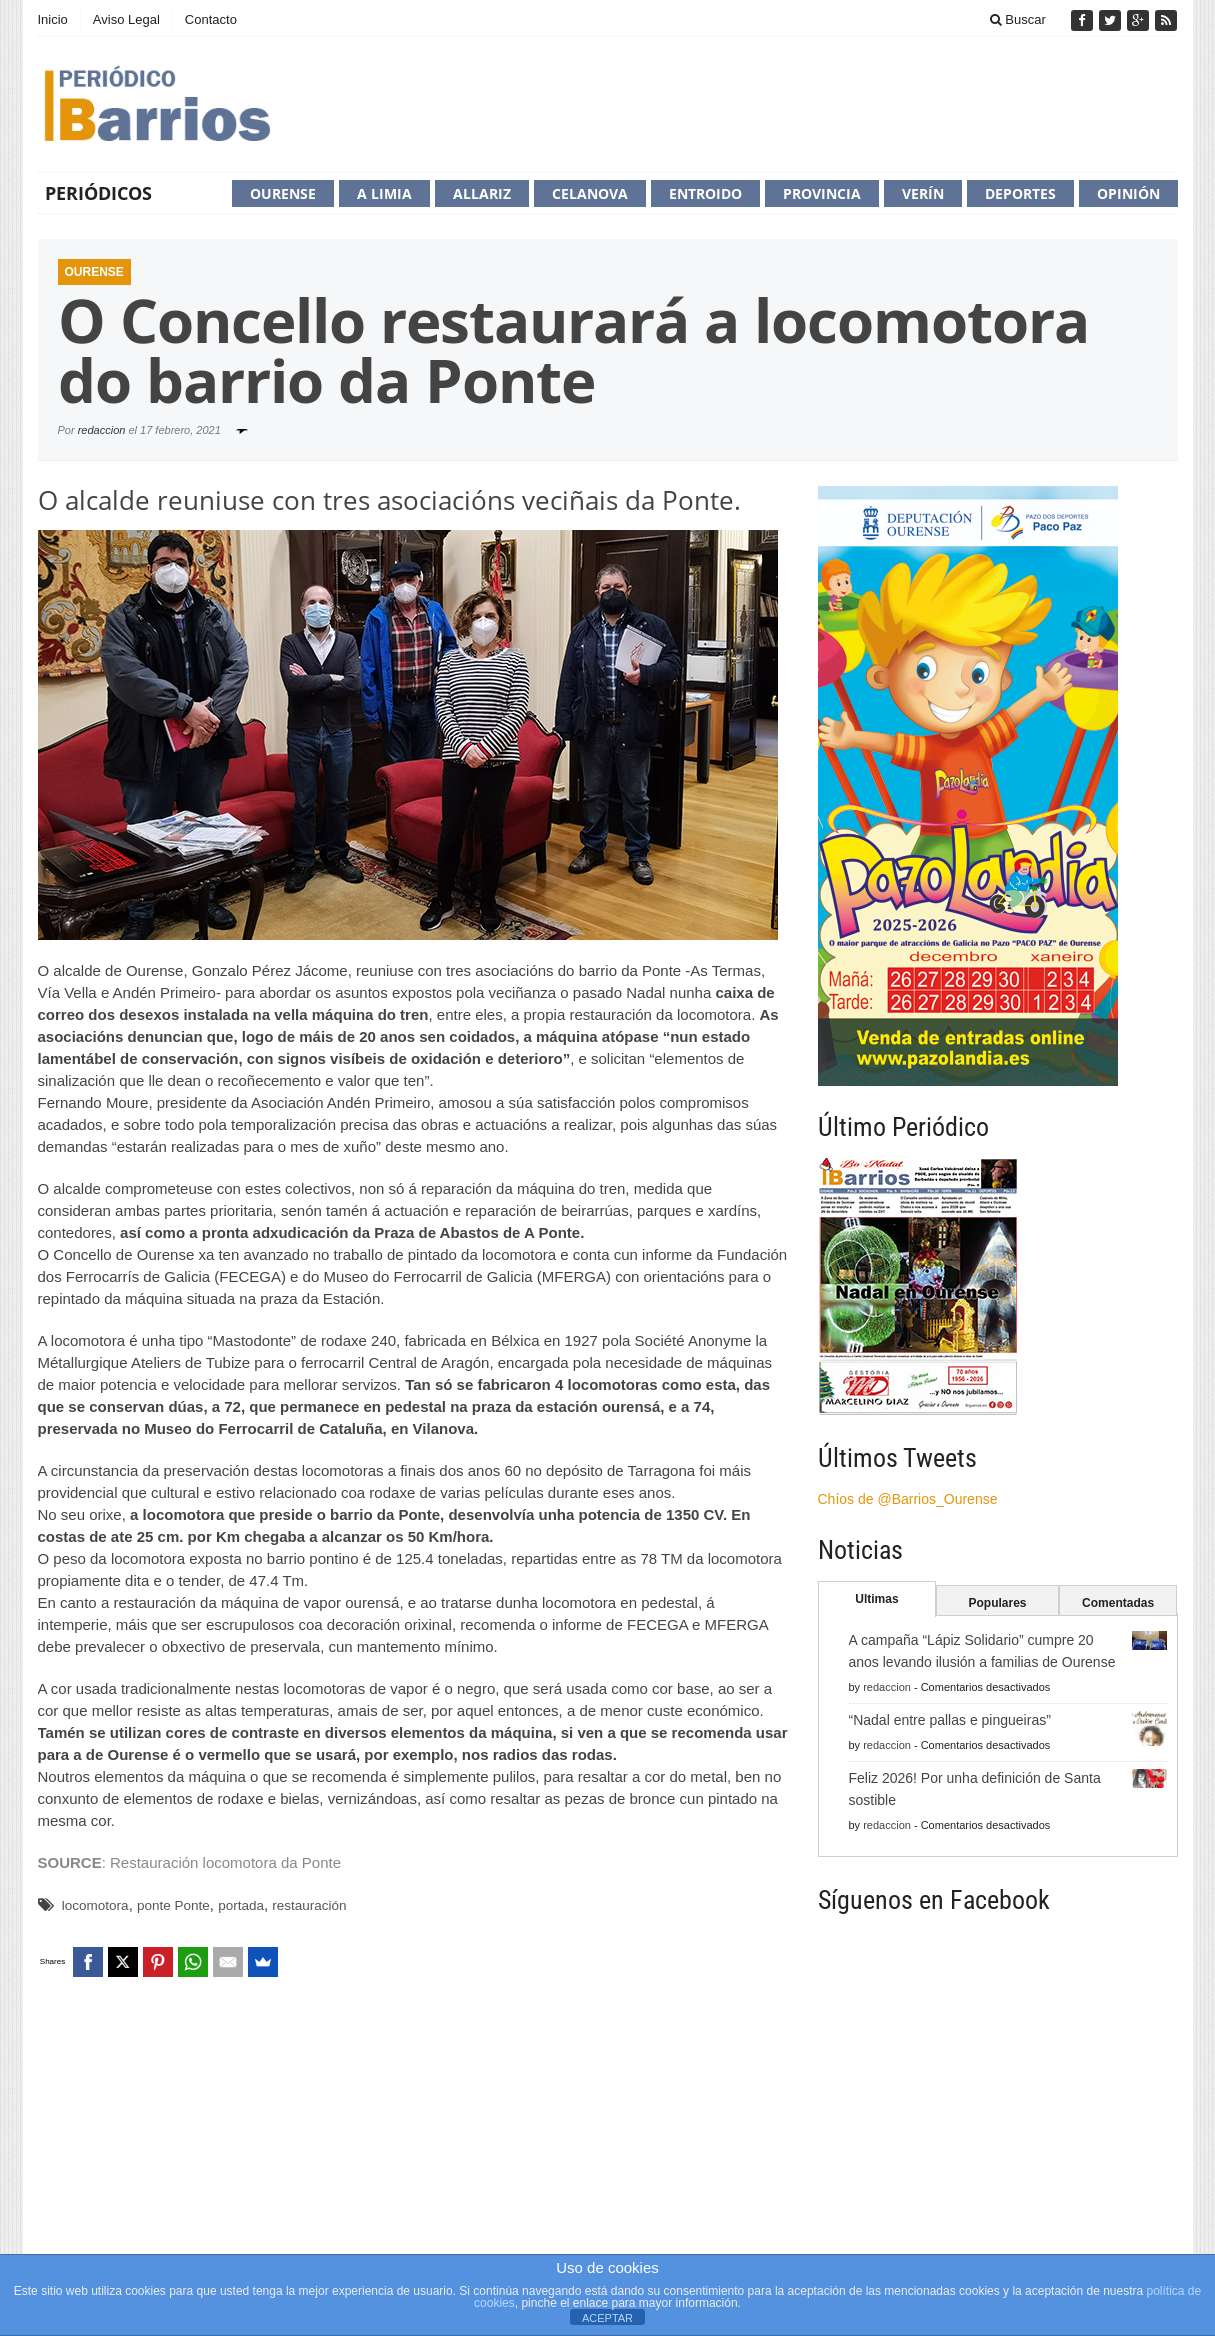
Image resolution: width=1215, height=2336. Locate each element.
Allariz (482, 193)
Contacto (211, 19)
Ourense (283, 193)
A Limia (384, 193)
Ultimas (876, 1599)
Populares (997, 1603)
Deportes (1020, 193)
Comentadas (1118, 1603)
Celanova (590, 193)
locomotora (95, 1905)
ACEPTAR (607, 2318)
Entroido (705, 193)
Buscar (1018, 19)
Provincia (822, 193)
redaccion (102, 430)
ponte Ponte (173, 1905)
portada (241, 1905)
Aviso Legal (126, 19)
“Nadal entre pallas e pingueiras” (950, 1720)
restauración (309, 1905)
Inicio (53, 19)
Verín (923, 193)
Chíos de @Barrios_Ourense (908, 1499)
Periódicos (98, 193)
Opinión (1128, 193)
